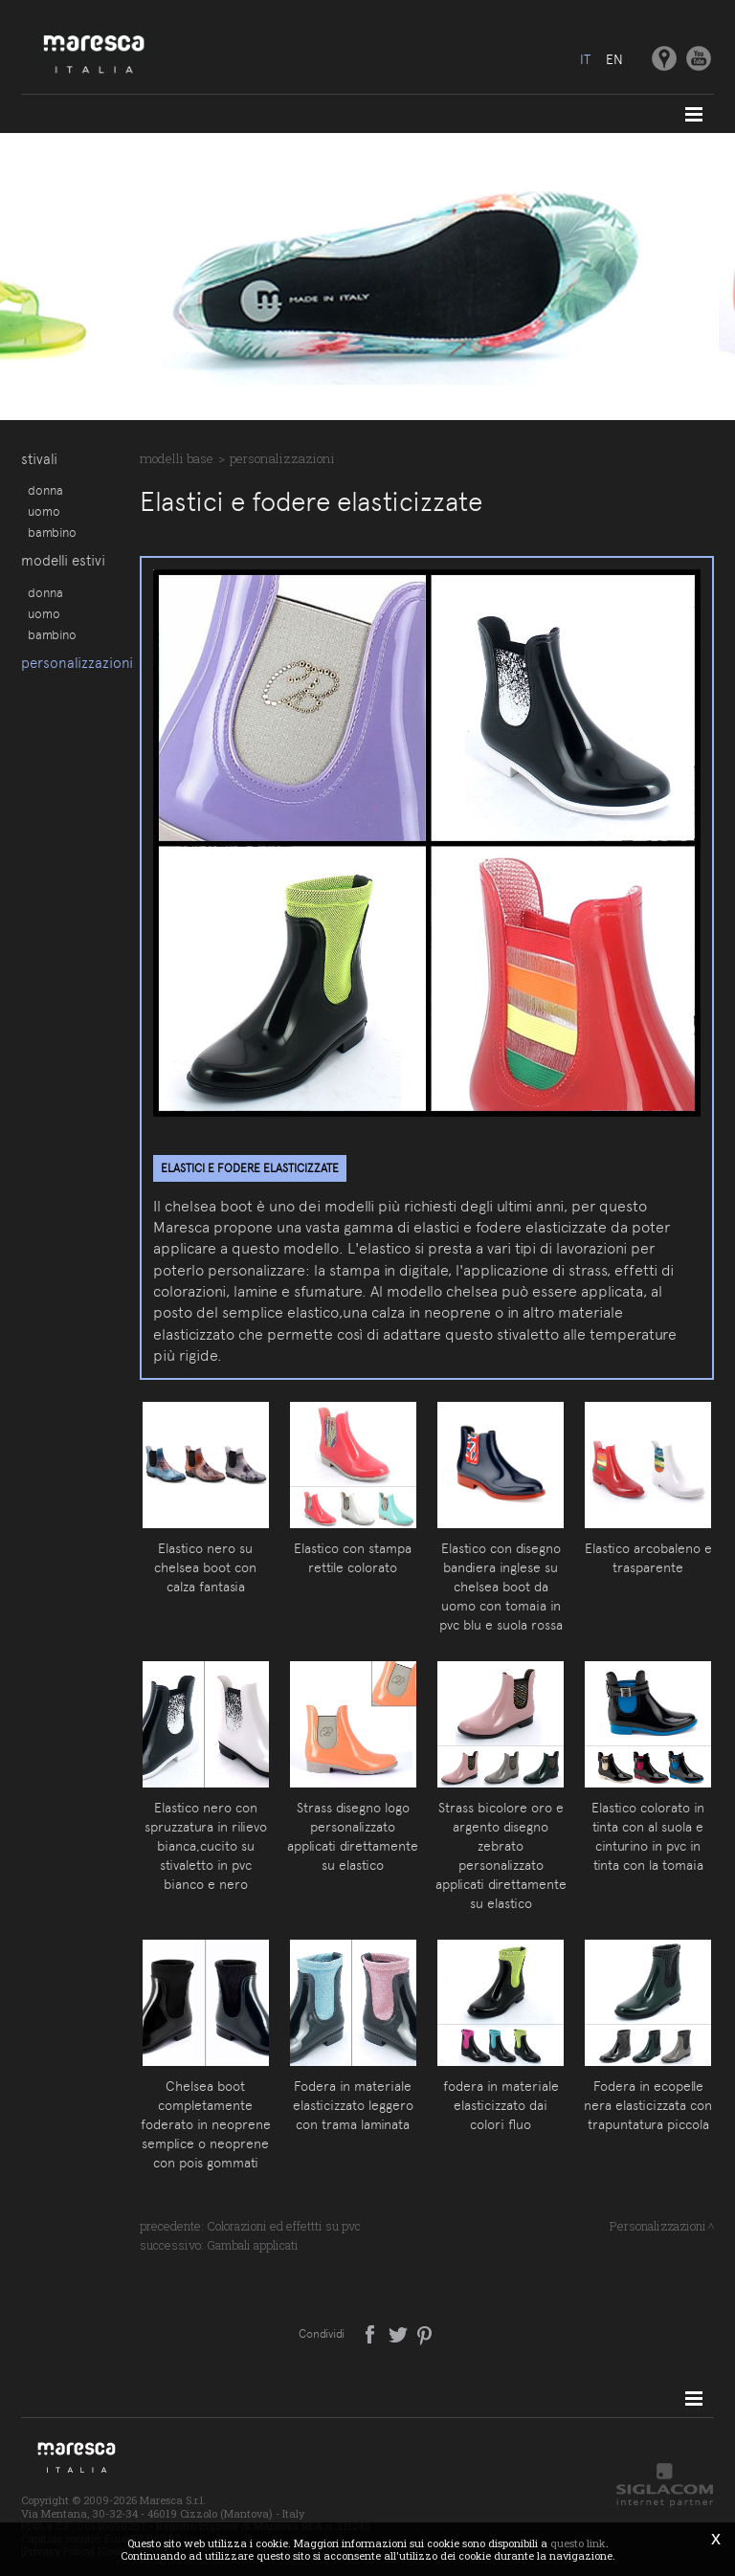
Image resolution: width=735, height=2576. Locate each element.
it (585, 59)
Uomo (44, 511)
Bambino (52, 532)
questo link (578, 2543)
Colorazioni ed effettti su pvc (284, 2225)
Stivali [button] (39, 459)
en (614, 59)
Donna (45, 490)
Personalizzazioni (70, 665)
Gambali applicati (253, 2245)
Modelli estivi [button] (63, 561)
